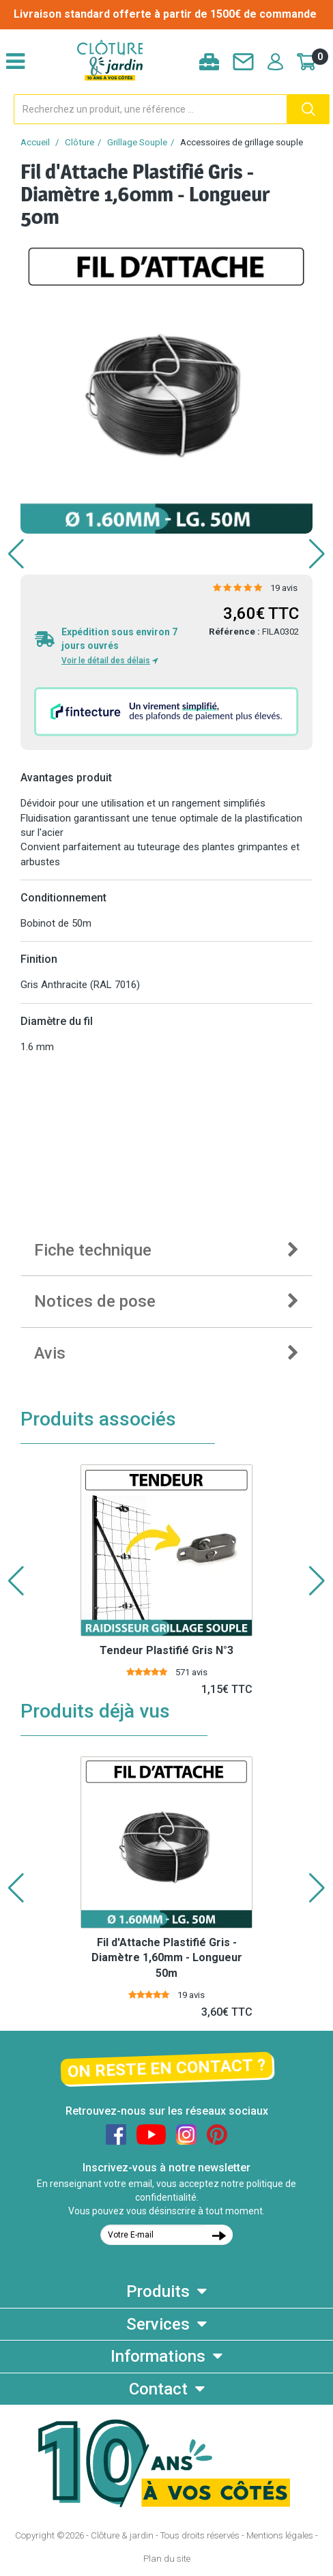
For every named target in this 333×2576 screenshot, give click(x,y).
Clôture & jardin (122, 2535)
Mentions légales (279, 2535)
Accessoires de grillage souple (241, 142)
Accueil (35, 142)
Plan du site (166, 2558)
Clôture (79, 142)
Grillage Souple (137, 142)
